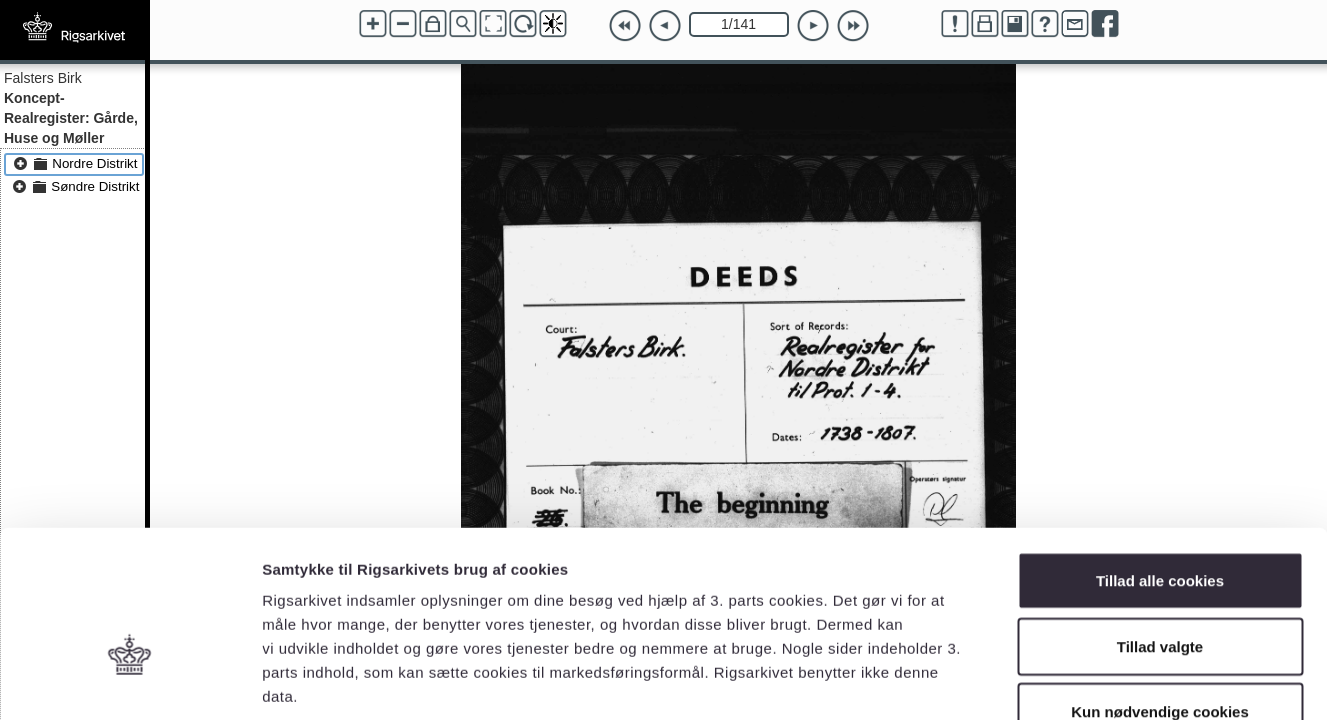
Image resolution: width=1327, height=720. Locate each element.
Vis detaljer (1039, 680)
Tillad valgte (1160, 523)
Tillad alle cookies (1160, 457)
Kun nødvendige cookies (1160, 588)
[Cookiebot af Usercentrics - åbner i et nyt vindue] (129, 681)
